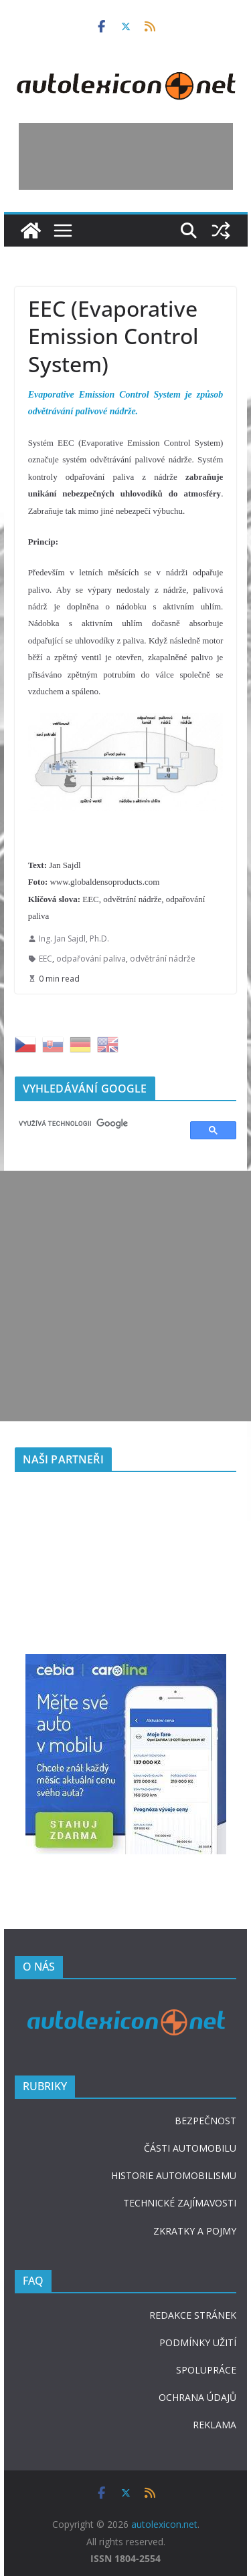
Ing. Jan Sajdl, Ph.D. (74, 938)
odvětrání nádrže (162, 958)
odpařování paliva (91, 958)
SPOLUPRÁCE (206, 2370)
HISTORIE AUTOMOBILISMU (173, 2175)
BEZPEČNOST (205, 2120)
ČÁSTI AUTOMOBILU (190, 2148)
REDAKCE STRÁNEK (192, 2315)
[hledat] (97, 1124)
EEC (45, 958)
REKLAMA (214, 2424)
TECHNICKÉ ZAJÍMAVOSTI (179, 2202)
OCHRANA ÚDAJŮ (197, 2397)
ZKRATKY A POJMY (194, 2231)
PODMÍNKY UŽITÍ (197, 2342)
